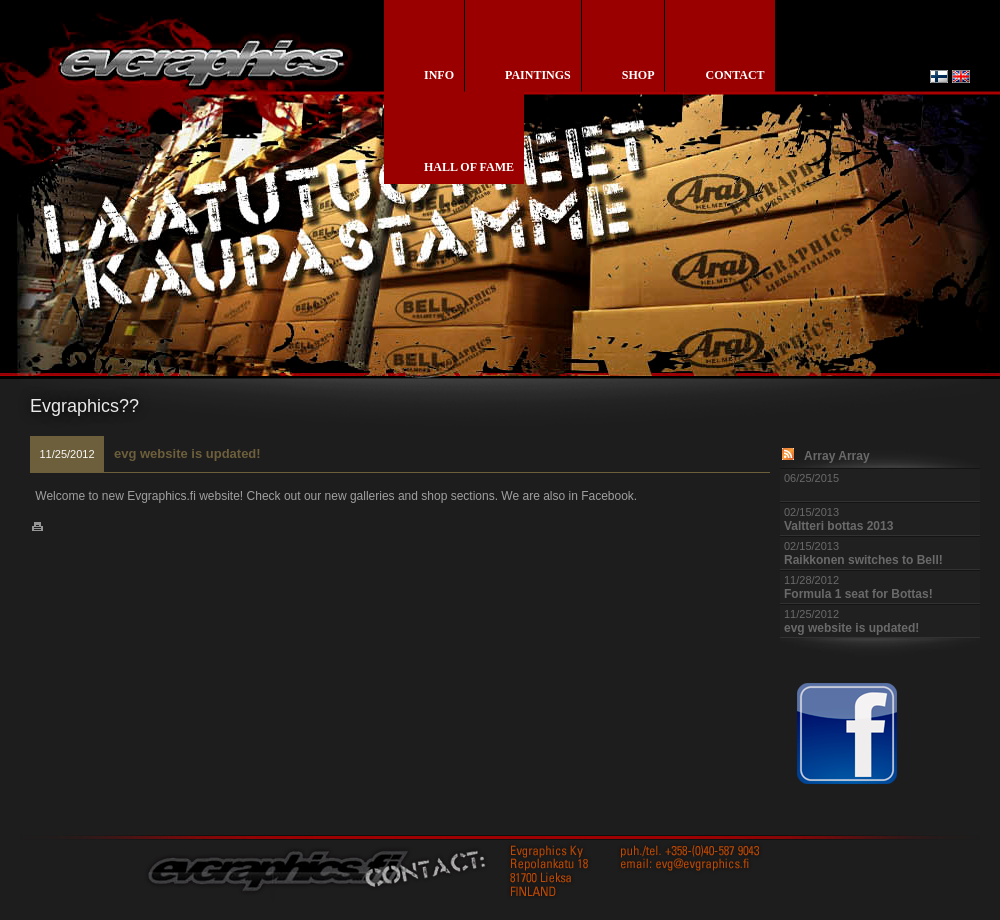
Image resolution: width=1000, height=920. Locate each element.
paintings (538, 75)
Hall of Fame (469, 167)
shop (638, 75)
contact (734, 75)
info (439, 75)
